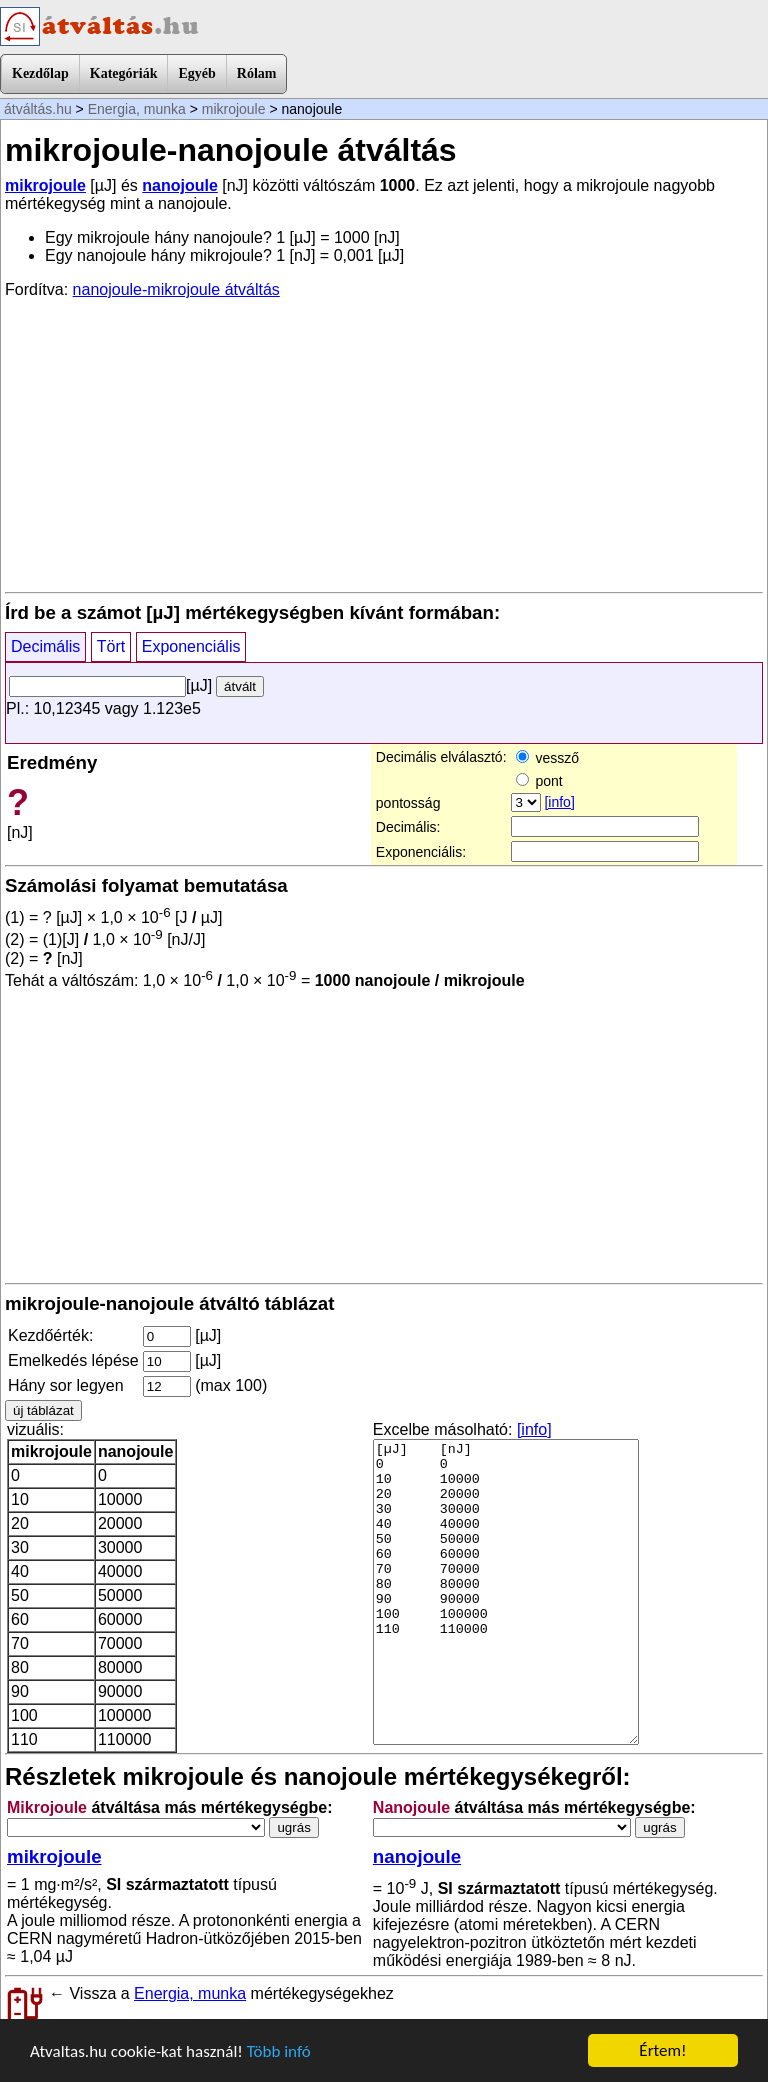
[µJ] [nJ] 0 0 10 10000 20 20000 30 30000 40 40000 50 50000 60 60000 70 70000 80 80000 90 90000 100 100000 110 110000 (506, 1592)
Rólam (257, 73)
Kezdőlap (40, 73)
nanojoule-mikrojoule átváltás (176, 289)
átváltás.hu (38, 109)
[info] (559, 802)
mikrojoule (234, 109)
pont (539, 781)
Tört (111, 646)
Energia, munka (137, 109)
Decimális (45, 646)
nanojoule (180, 185)
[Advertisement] (384, 444)
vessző (547, 758)
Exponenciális (191, 646)
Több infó (279, 2051)
